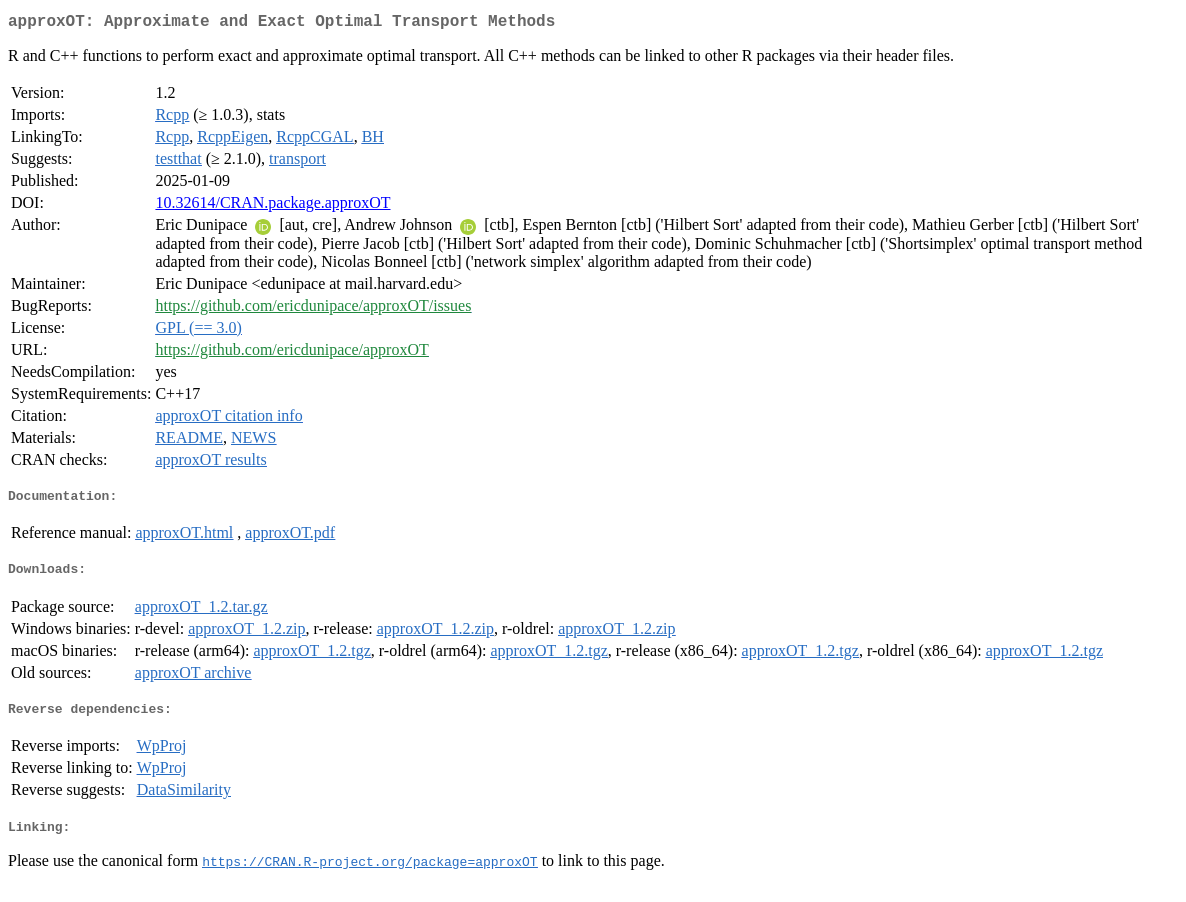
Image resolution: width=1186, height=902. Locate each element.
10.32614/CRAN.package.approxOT (272, 206)
